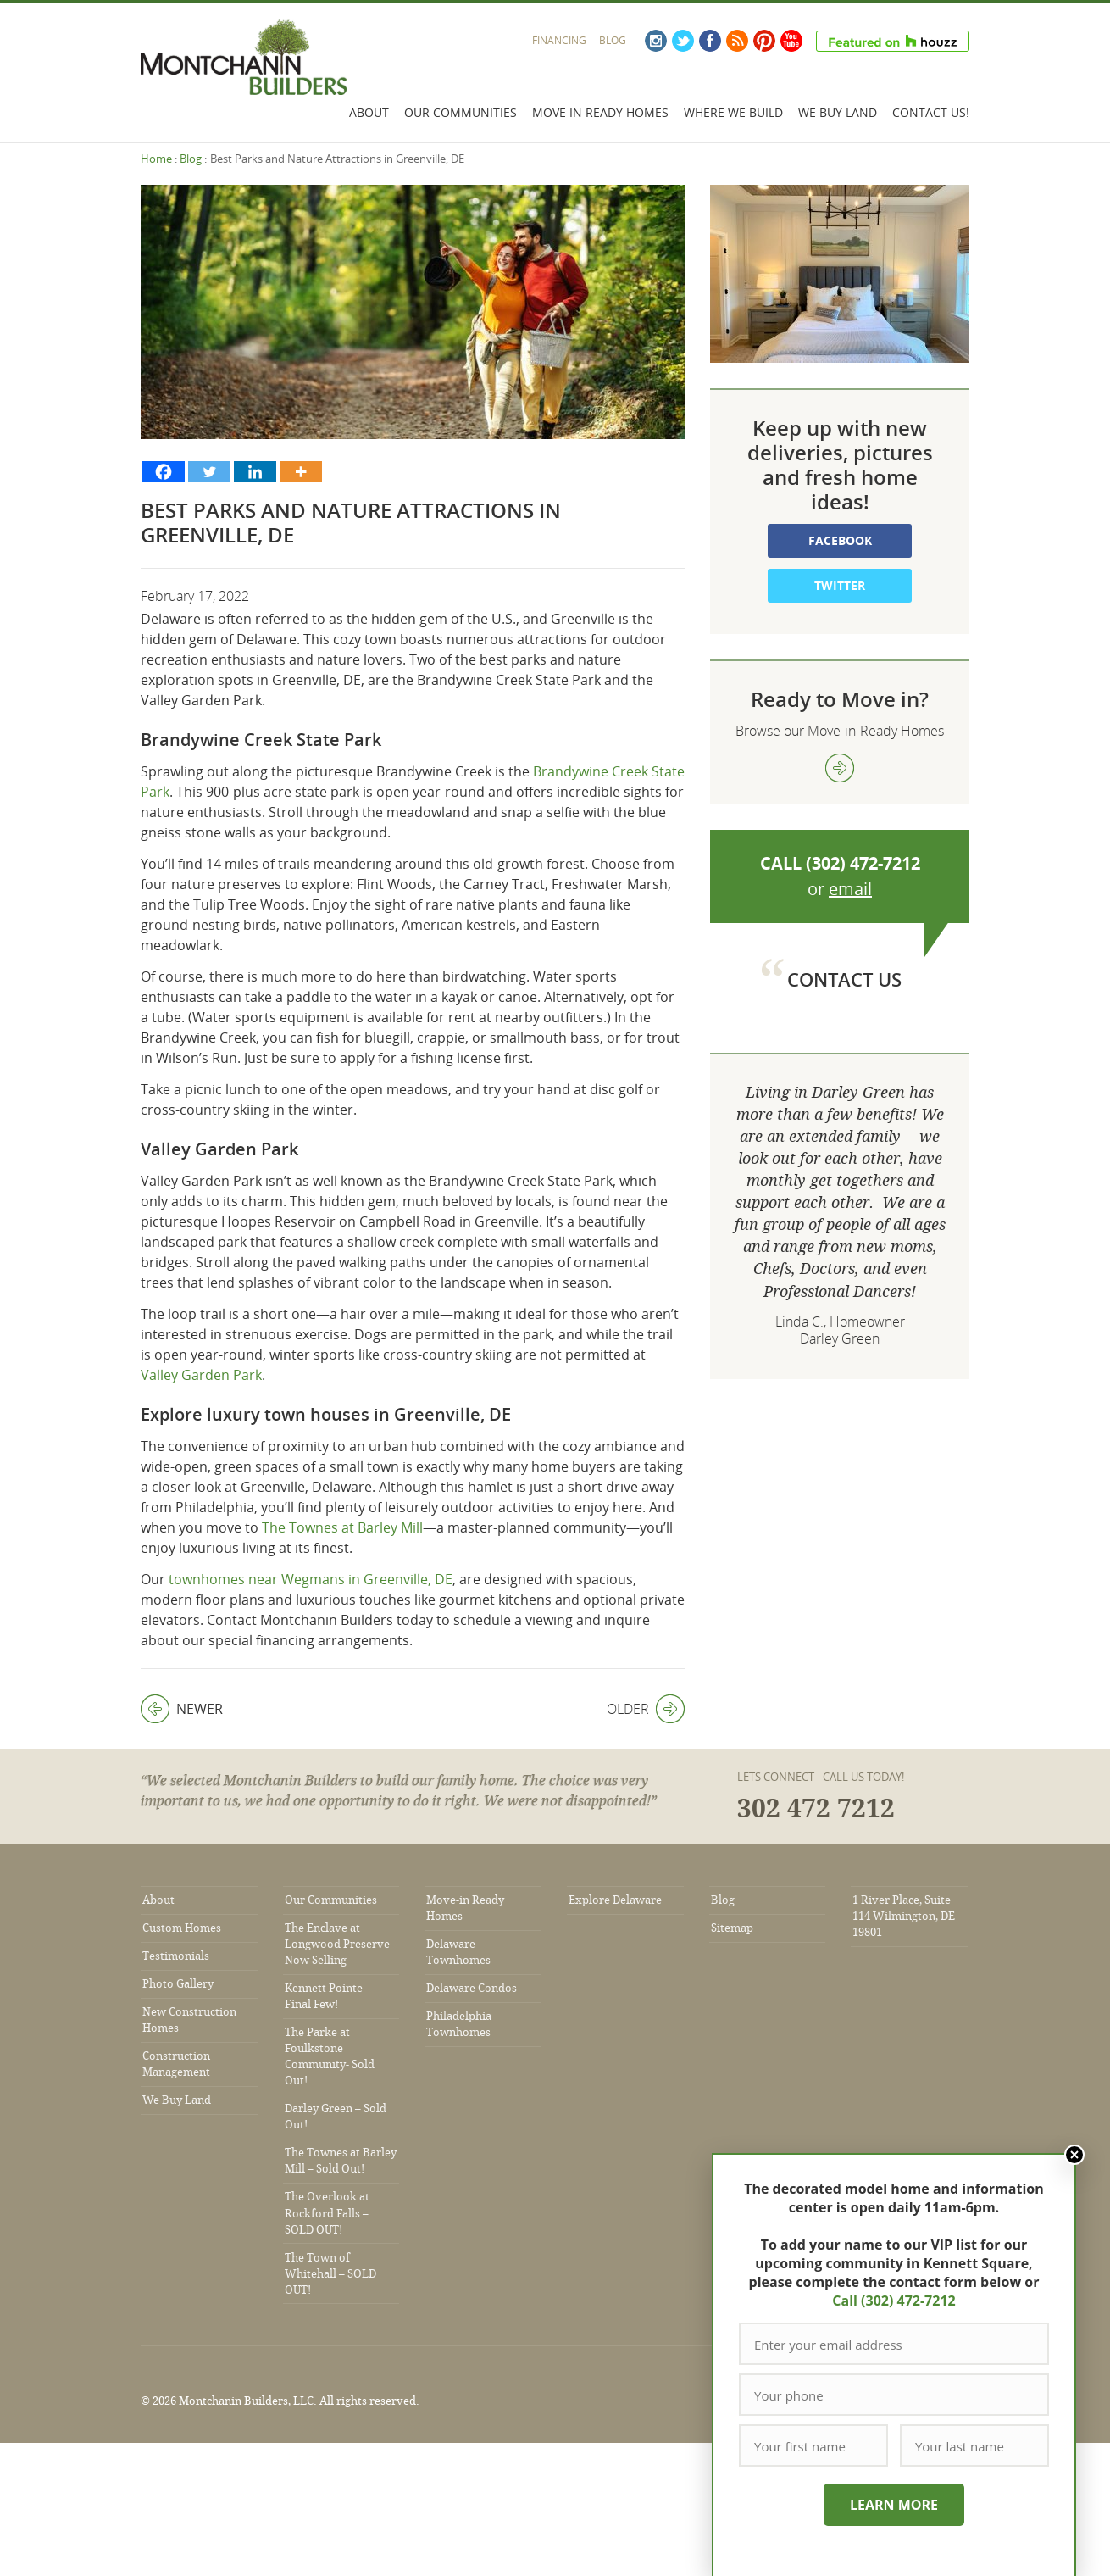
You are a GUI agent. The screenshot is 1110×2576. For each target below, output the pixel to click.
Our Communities (460, 112)
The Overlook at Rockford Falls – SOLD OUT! (327, 2212)
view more (839, 768)
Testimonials (175, 1956)
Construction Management (176, 2064)
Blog (612, 40)
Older (646, 1708)
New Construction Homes (189, 2020)
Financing (559, 40)
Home (156, 158)
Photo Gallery (178, 1984)
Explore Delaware (615, 1900)
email (850, 888)
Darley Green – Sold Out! (335, 2116)
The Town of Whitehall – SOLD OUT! (330, 2273)
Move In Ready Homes (600, 112)
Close (1074, 2155)
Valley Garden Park (201, 1375)
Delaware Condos (471, 1988)
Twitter (683, 41)
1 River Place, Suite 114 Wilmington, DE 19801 (903, 1916)
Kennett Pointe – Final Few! (328, 1996)
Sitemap (732, 1928)
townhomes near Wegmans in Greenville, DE (310, 1579)
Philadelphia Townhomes (458, 2024)
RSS (737, 41)
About (369, 112)
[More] (301, 471)
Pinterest (764, 41)
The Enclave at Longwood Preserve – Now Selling (341, 1944)
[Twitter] (209, 471)
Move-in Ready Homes (465, 1908)
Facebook (710, 41)
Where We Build (733, 112)
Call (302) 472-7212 (893, 2300)
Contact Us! (930, 112)
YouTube (791, 41)
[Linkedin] (255, 471)
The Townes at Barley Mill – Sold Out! (341, 2160)
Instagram (656, 41)
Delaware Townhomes (458, 1952)
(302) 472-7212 (863, 863)
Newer (182, 1708)
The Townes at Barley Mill (342, 1527)
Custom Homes (181, 1928)
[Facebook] (163, 471)
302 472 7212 (816, 1809)
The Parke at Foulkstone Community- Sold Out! (330, 2056)
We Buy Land (837, 112)
